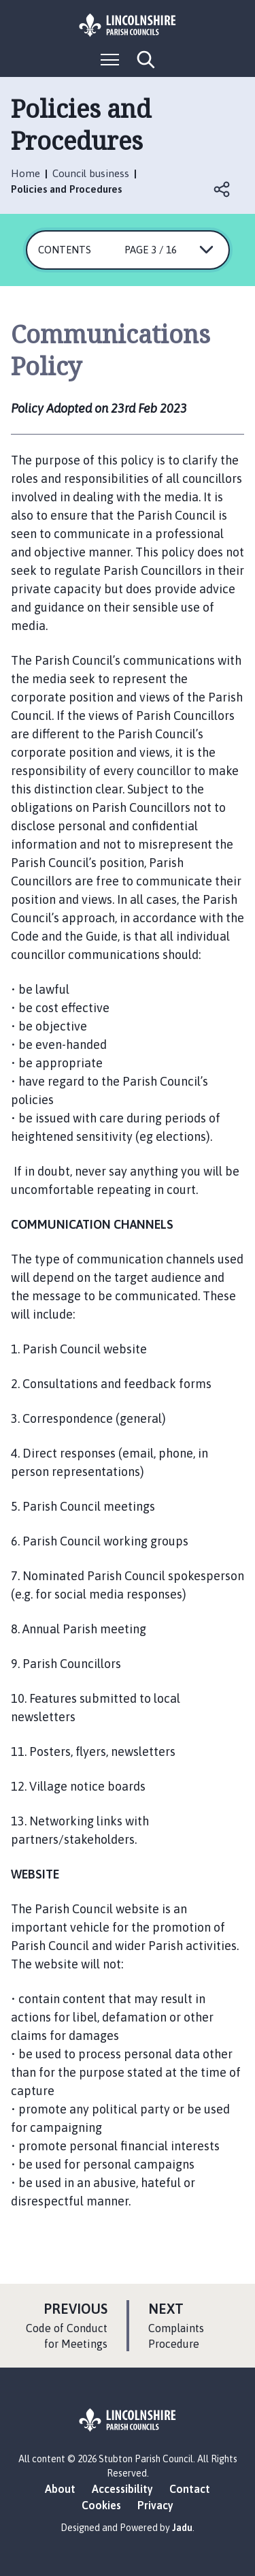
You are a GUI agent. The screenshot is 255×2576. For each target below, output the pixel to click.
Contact (189, 2489)
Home (25, 173)
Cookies (101, 2505)
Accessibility (122, 2489)
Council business (90, 173)
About (60, 2489)
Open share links (222, 189)
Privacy (155, 2505)
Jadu (182, 2527)
